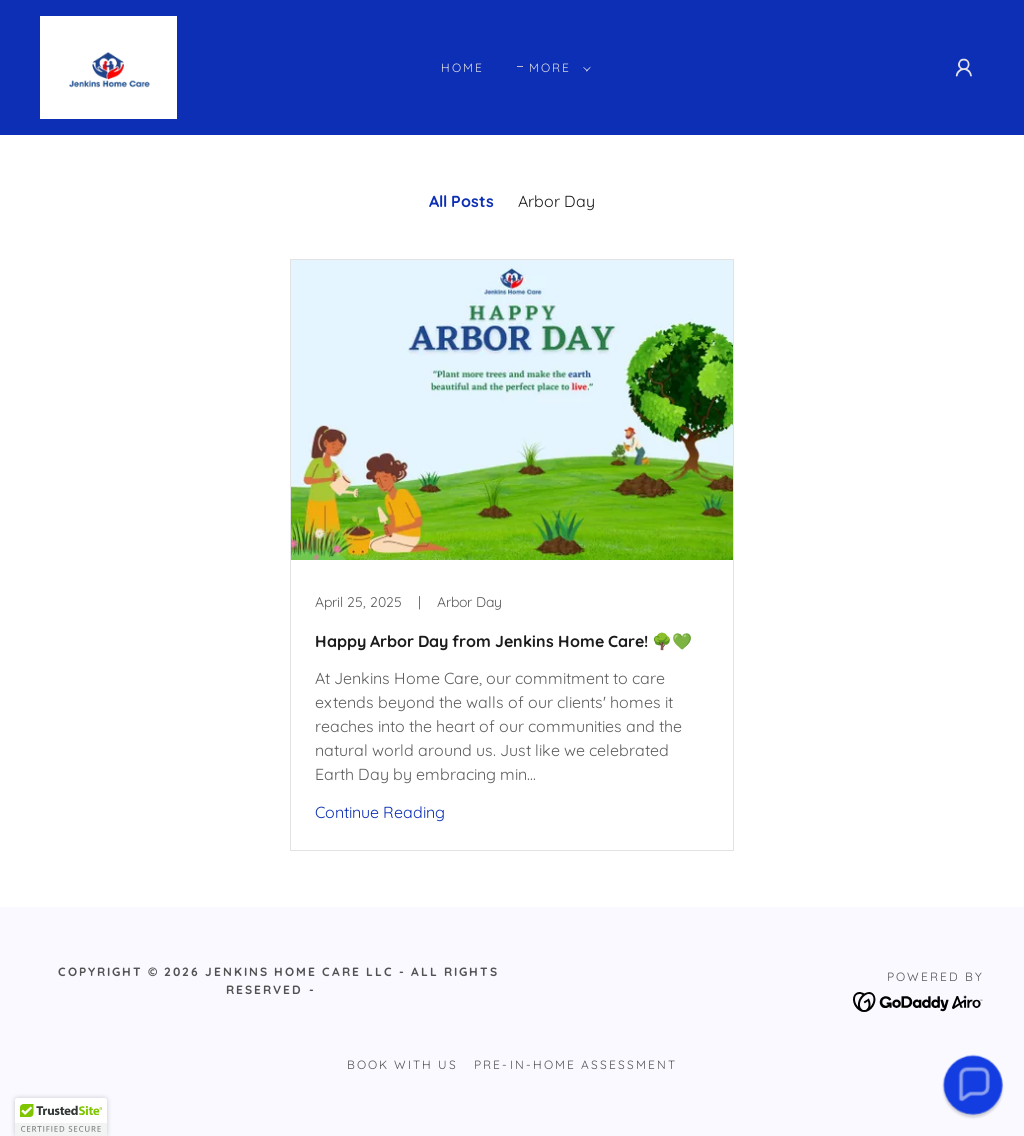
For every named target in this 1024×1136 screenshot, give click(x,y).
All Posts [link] (461, 201)
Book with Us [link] (402, 1064)
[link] (108, 66)
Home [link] (462, 67)
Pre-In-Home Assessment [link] (575, 1064)
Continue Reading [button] (380, 812)
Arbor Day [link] (556, 201)
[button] (556, 68)
